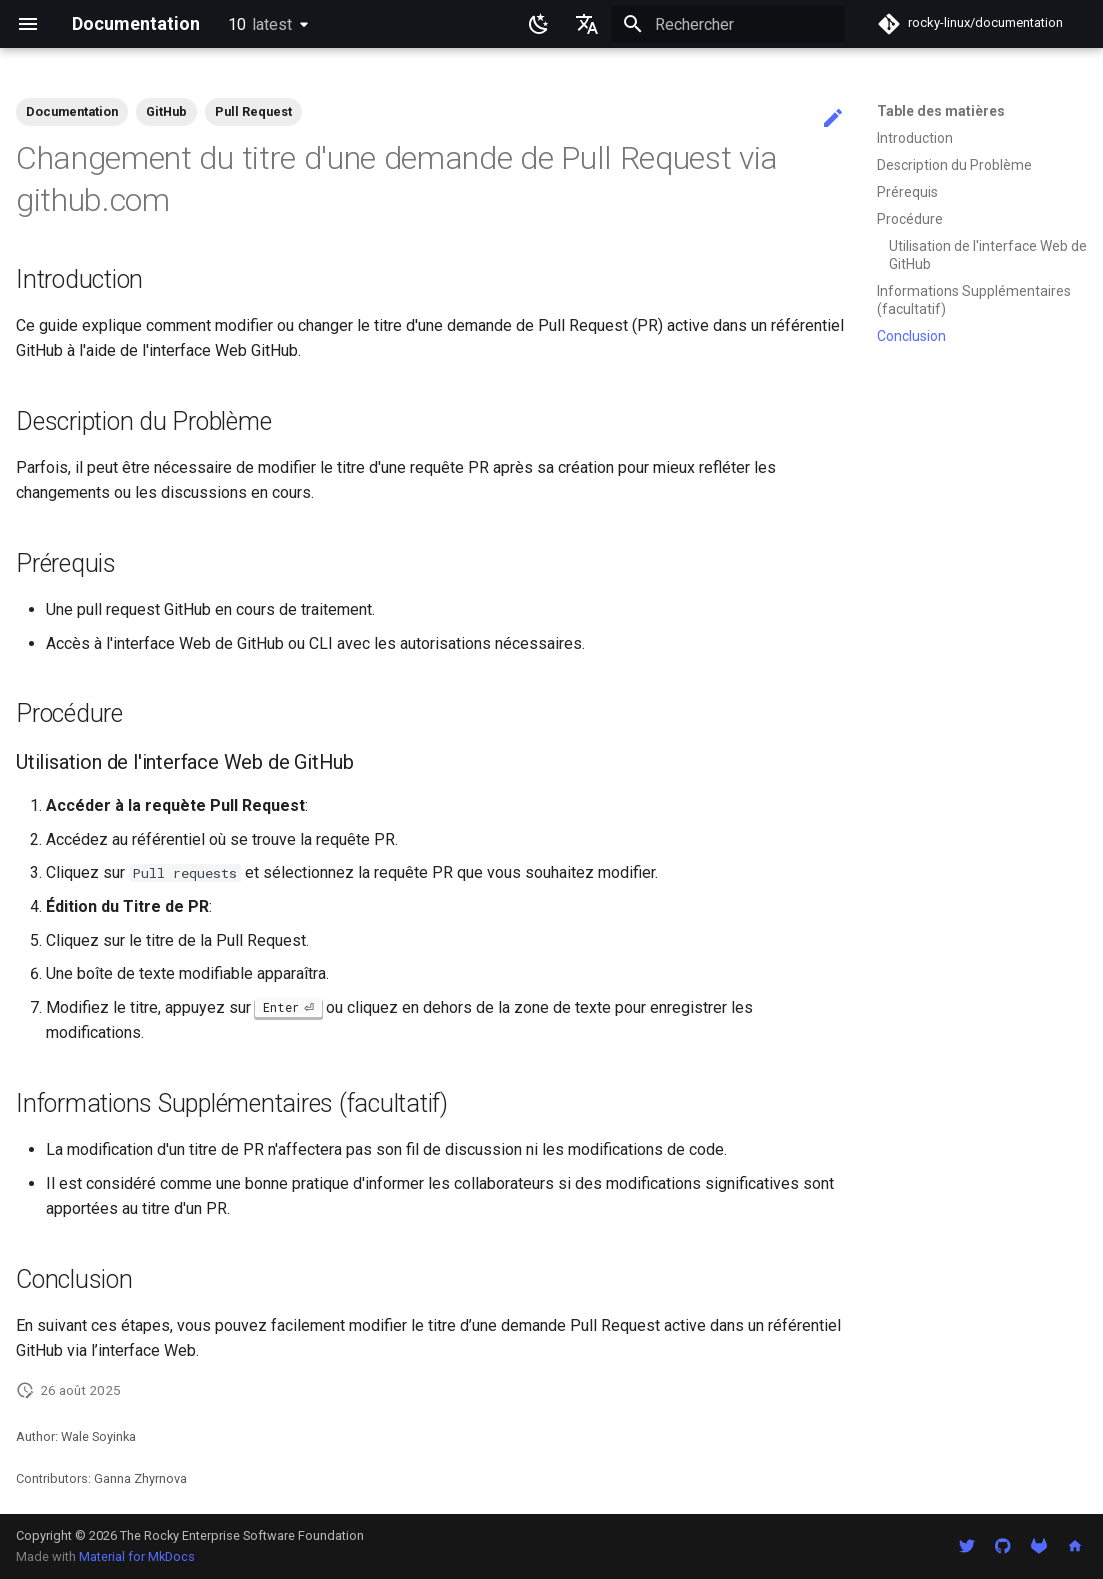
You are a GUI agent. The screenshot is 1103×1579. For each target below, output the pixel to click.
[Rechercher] (728, 24)
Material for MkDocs (137, 1556)
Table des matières (941, 111)
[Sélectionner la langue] (587, 24)
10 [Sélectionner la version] (260, 24)
